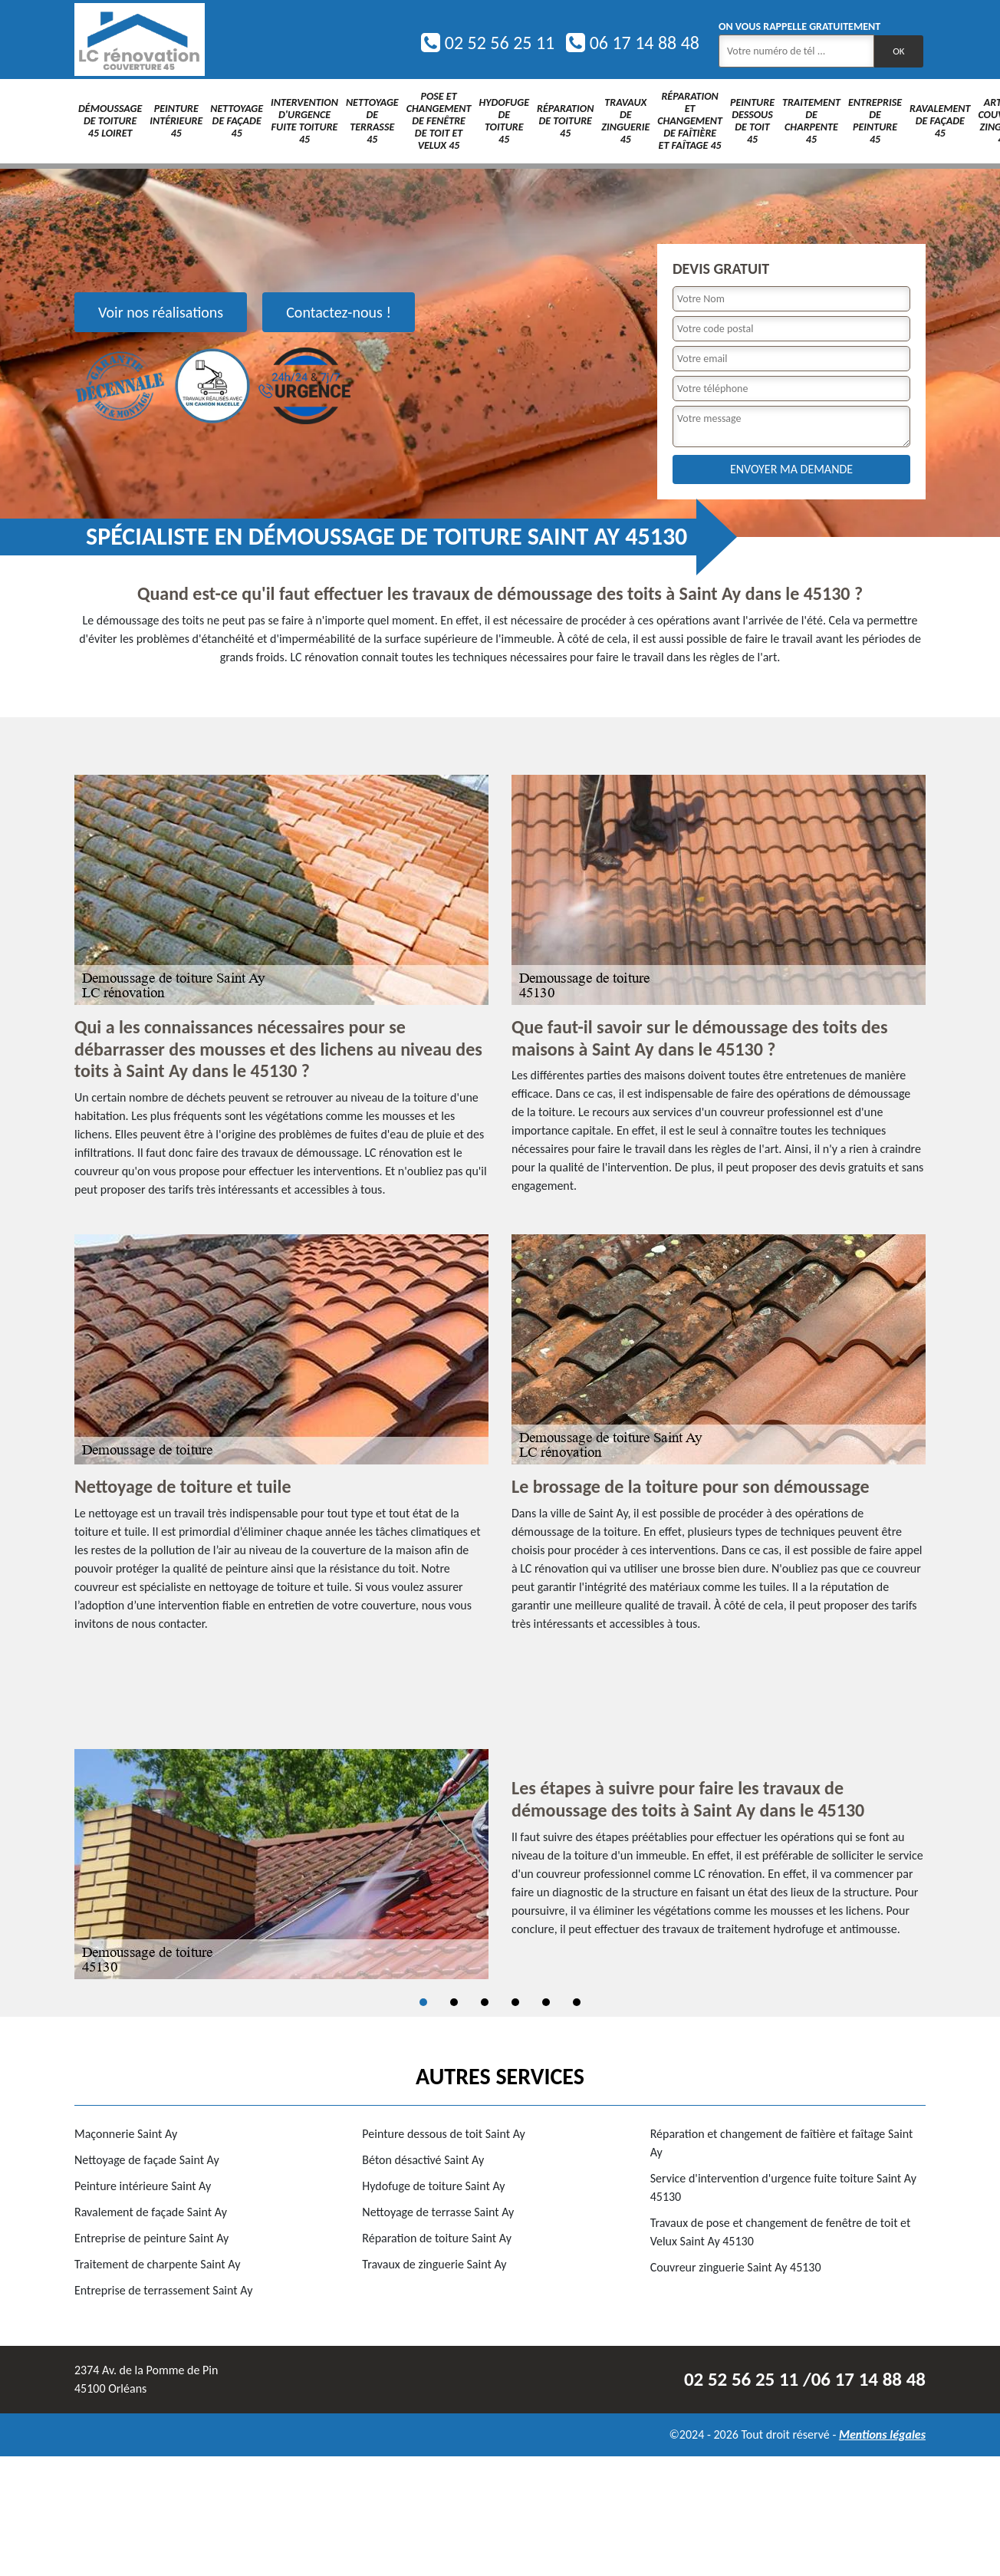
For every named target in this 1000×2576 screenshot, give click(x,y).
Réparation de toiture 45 (565, 121)
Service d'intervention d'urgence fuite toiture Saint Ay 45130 (783, 2187)
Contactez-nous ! (338, 312)
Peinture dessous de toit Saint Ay (443, 2133)
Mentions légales (882, 2434)
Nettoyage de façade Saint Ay (146, 2160)
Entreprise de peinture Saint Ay (151, 2238)
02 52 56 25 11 (487, 42)
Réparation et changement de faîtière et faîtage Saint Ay (781, 2142)
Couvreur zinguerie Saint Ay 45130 (735, 2267)
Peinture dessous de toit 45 (752, 121)
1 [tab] (423, 2002)
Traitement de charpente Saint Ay (157, 2264)
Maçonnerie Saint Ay (125, 2133)
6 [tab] (577, 2002)
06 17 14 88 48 (632, 42)
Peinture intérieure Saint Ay (142, 2186)
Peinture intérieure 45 (176, 121)
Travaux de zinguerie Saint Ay (434, 2264)
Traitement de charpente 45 (811, 121)
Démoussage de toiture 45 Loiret (110, 121)
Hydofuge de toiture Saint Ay (433, 2186)
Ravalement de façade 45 (940, 121)
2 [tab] (454, 2002)
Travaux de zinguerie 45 (625, 121)
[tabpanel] (500, 1864)
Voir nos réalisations (160, 312)
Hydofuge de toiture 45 (504, 121)
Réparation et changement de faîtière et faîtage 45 (689, 121)
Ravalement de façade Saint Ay (150, 2212)
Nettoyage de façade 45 (236, 121)
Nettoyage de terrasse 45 (372, 121)
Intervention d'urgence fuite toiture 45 (304, 121)
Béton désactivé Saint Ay (423, 2160)
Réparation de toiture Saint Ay (437, 2238)
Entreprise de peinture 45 (875, 121)
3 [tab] (484, 2002)
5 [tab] (546, 2002)
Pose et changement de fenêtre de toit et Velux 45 (439, 121)
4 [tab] (515, 2002)
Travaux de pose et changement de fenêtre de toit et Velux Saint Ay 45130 (780, 2231)
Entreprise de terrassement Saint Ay (163, 2290)
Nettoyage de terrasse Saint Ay (438, 2212)
